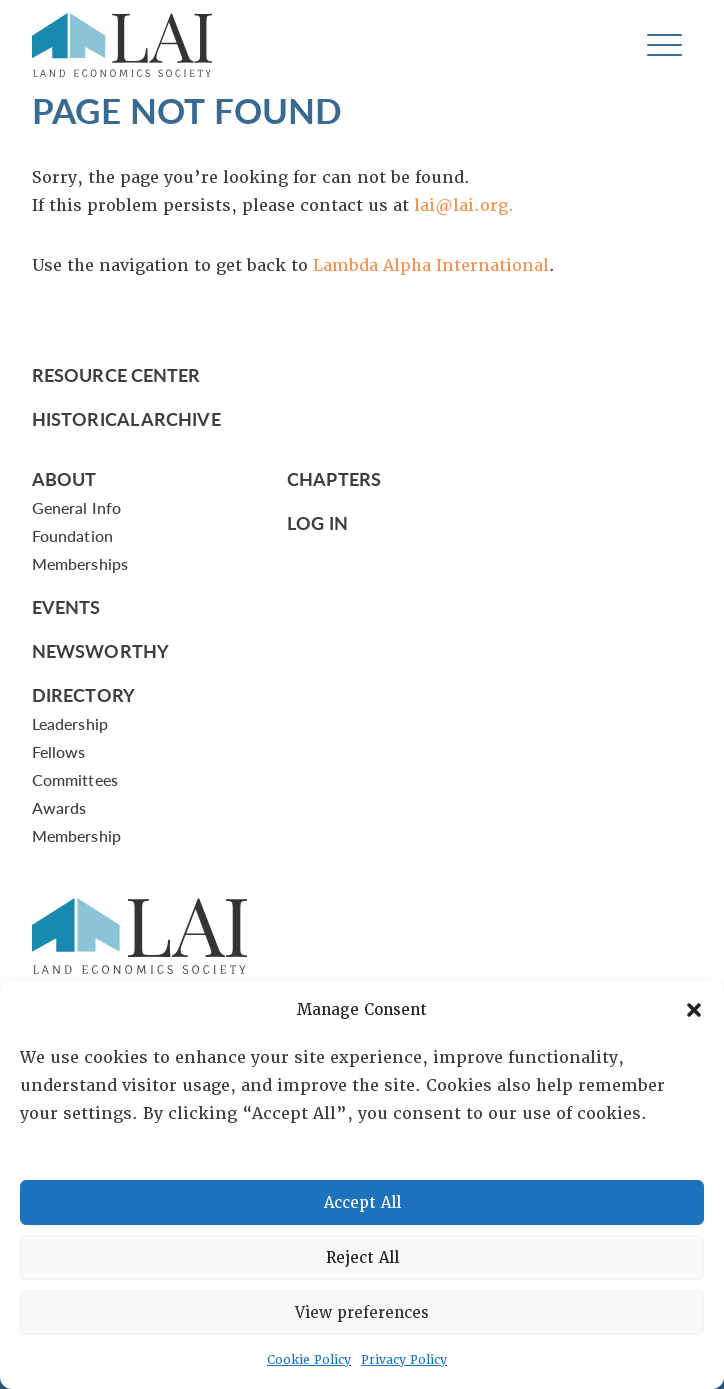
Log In (317, 522)
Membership (76, 835)
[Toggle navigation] (664, 45)
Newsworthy (100, 650)
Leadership (70, 723)
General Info (76, 507)
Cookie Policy (309, 1360)
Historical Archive (126, 418)
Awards (59, 807)
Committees (75, 779)
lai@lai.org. (464, 205)
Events (66, 606)
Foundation (72, 535)
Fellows (59, 751)
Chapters (334, 478)
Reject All (362, 1258)
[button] (694, 1010)
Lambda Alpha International (431, 265)
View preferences (362, 1313)
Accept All (362, 1203)
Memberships (80, 563)
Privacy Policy (404, 1360)
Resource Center (116, 374)
